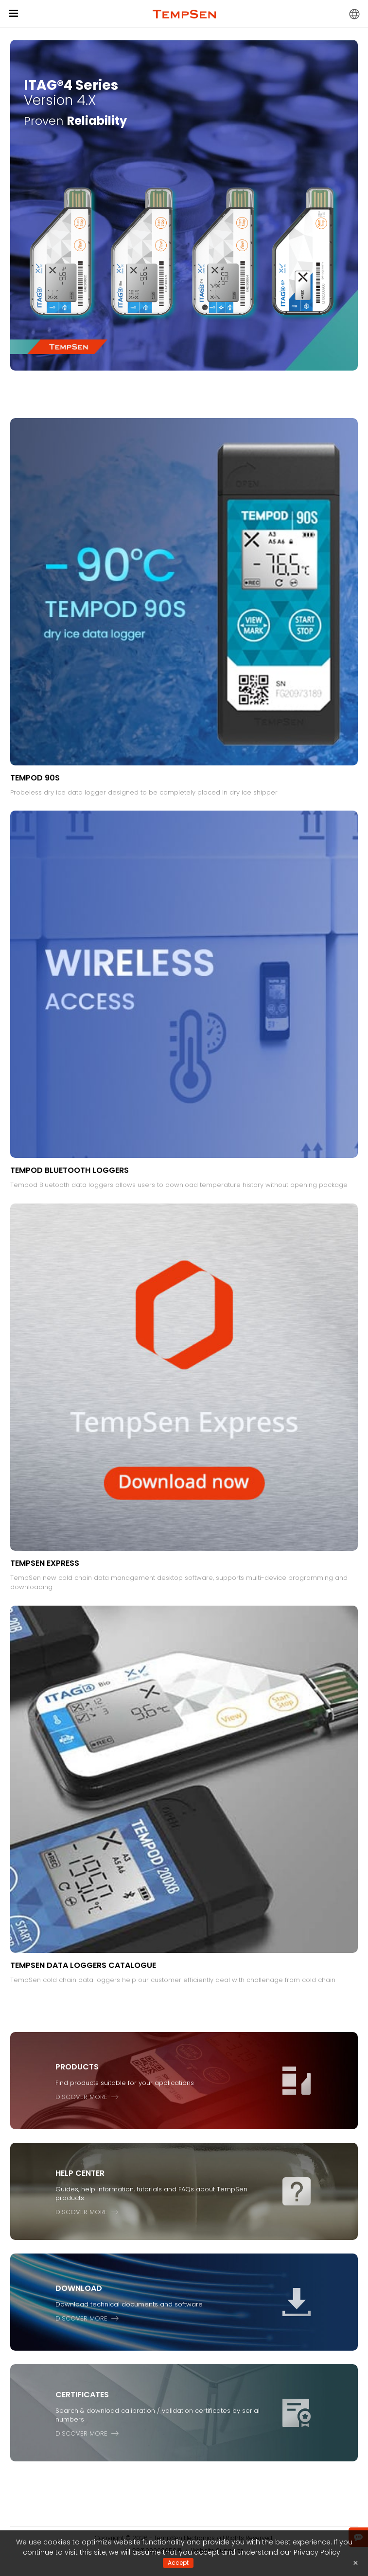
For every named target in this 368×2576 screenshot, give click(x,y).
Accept (178, 2563)
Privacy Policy (317, 2552)
